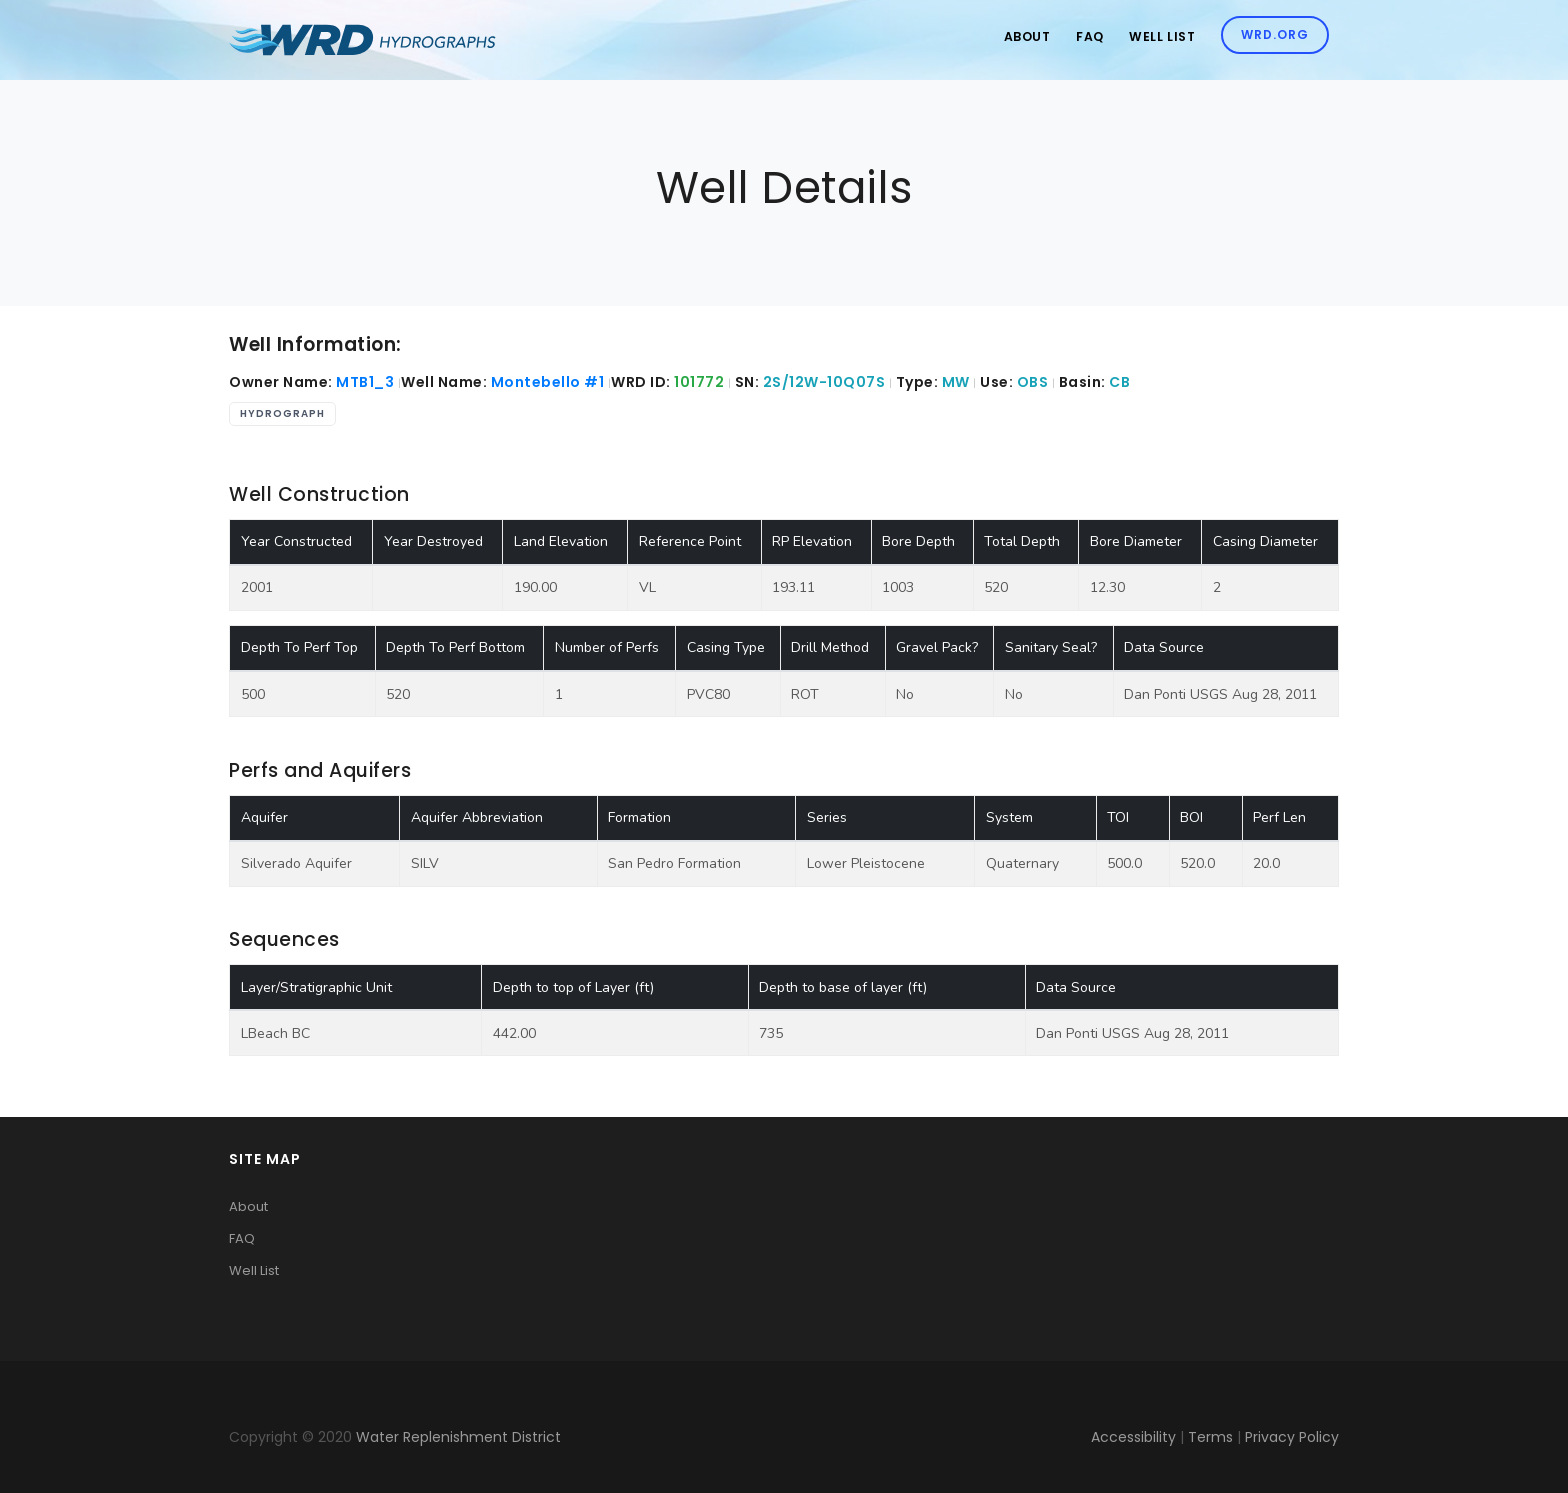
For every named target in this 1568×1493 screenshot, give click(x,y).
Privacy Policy (1292, 1437)
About (1012, 39)
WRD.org (1273, 37)
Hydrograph (282, 413)
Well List (1156, 39)
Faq (1080, 39)
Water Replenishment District (458, 1437)
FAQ (242, 1238)
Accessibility (1133, 1437)
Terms (1210, 1437)
